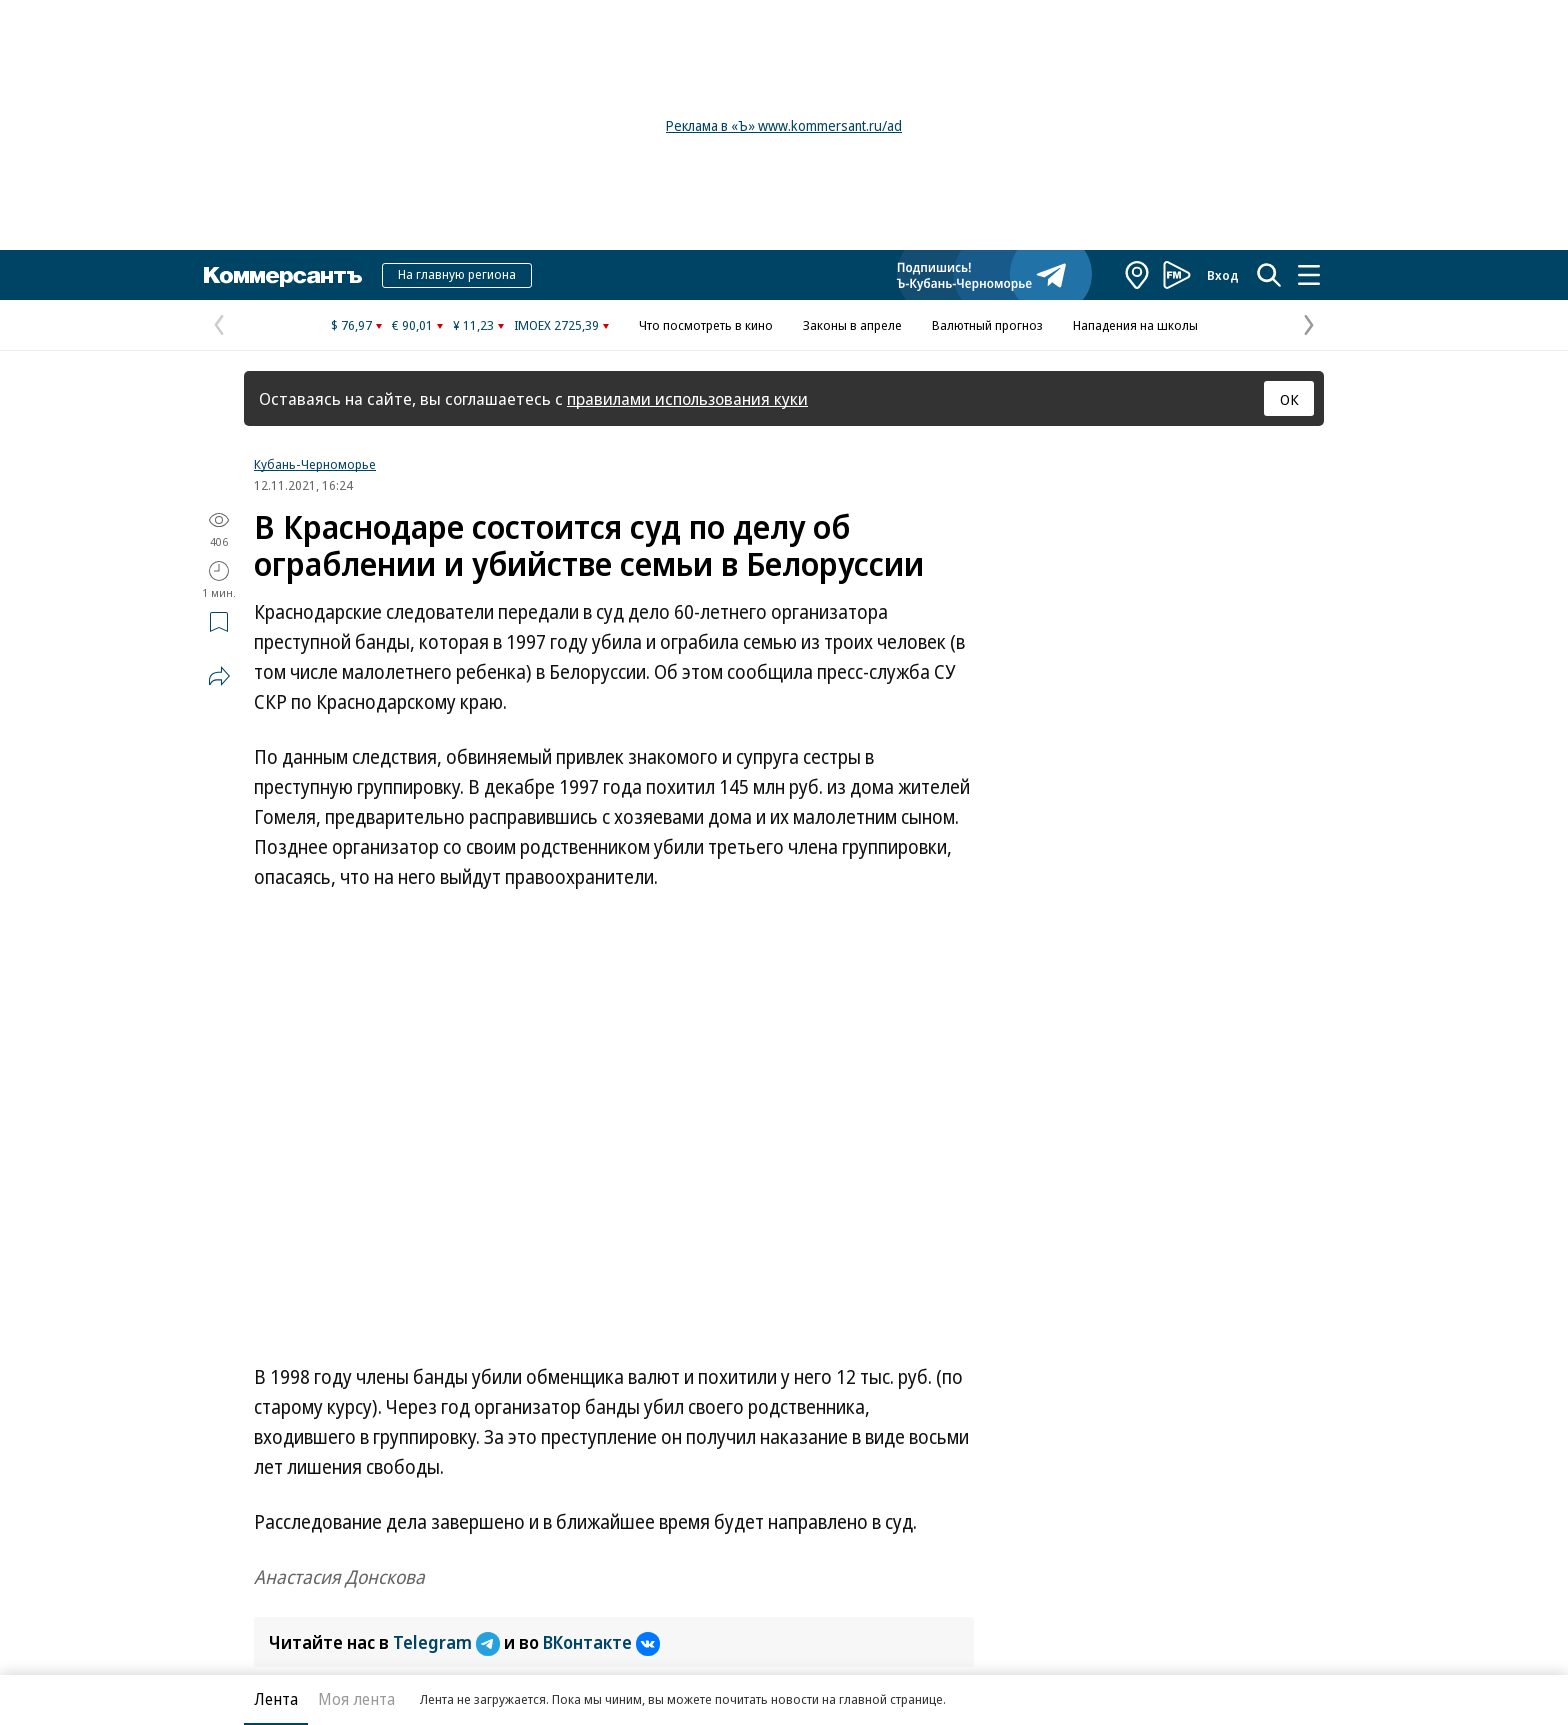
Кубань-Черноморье (315, 464)
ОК (1289, 399)
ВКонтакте (601, 1642)
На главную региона (457, 274)
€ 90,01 (412, 325)
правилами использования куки (687, 398)
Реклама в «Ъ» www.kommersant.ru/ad (784, 125)
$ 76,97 (351, 325)
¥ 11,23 (473, 325)
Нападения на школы (1135, 325)
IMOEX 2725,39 (556, 325)
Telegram (448, 1642)
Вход (1223, 275)
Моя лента (356, 1699)
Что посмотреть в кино (706, 325)
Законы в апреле (852, 325)
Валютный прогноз (987, 325)
